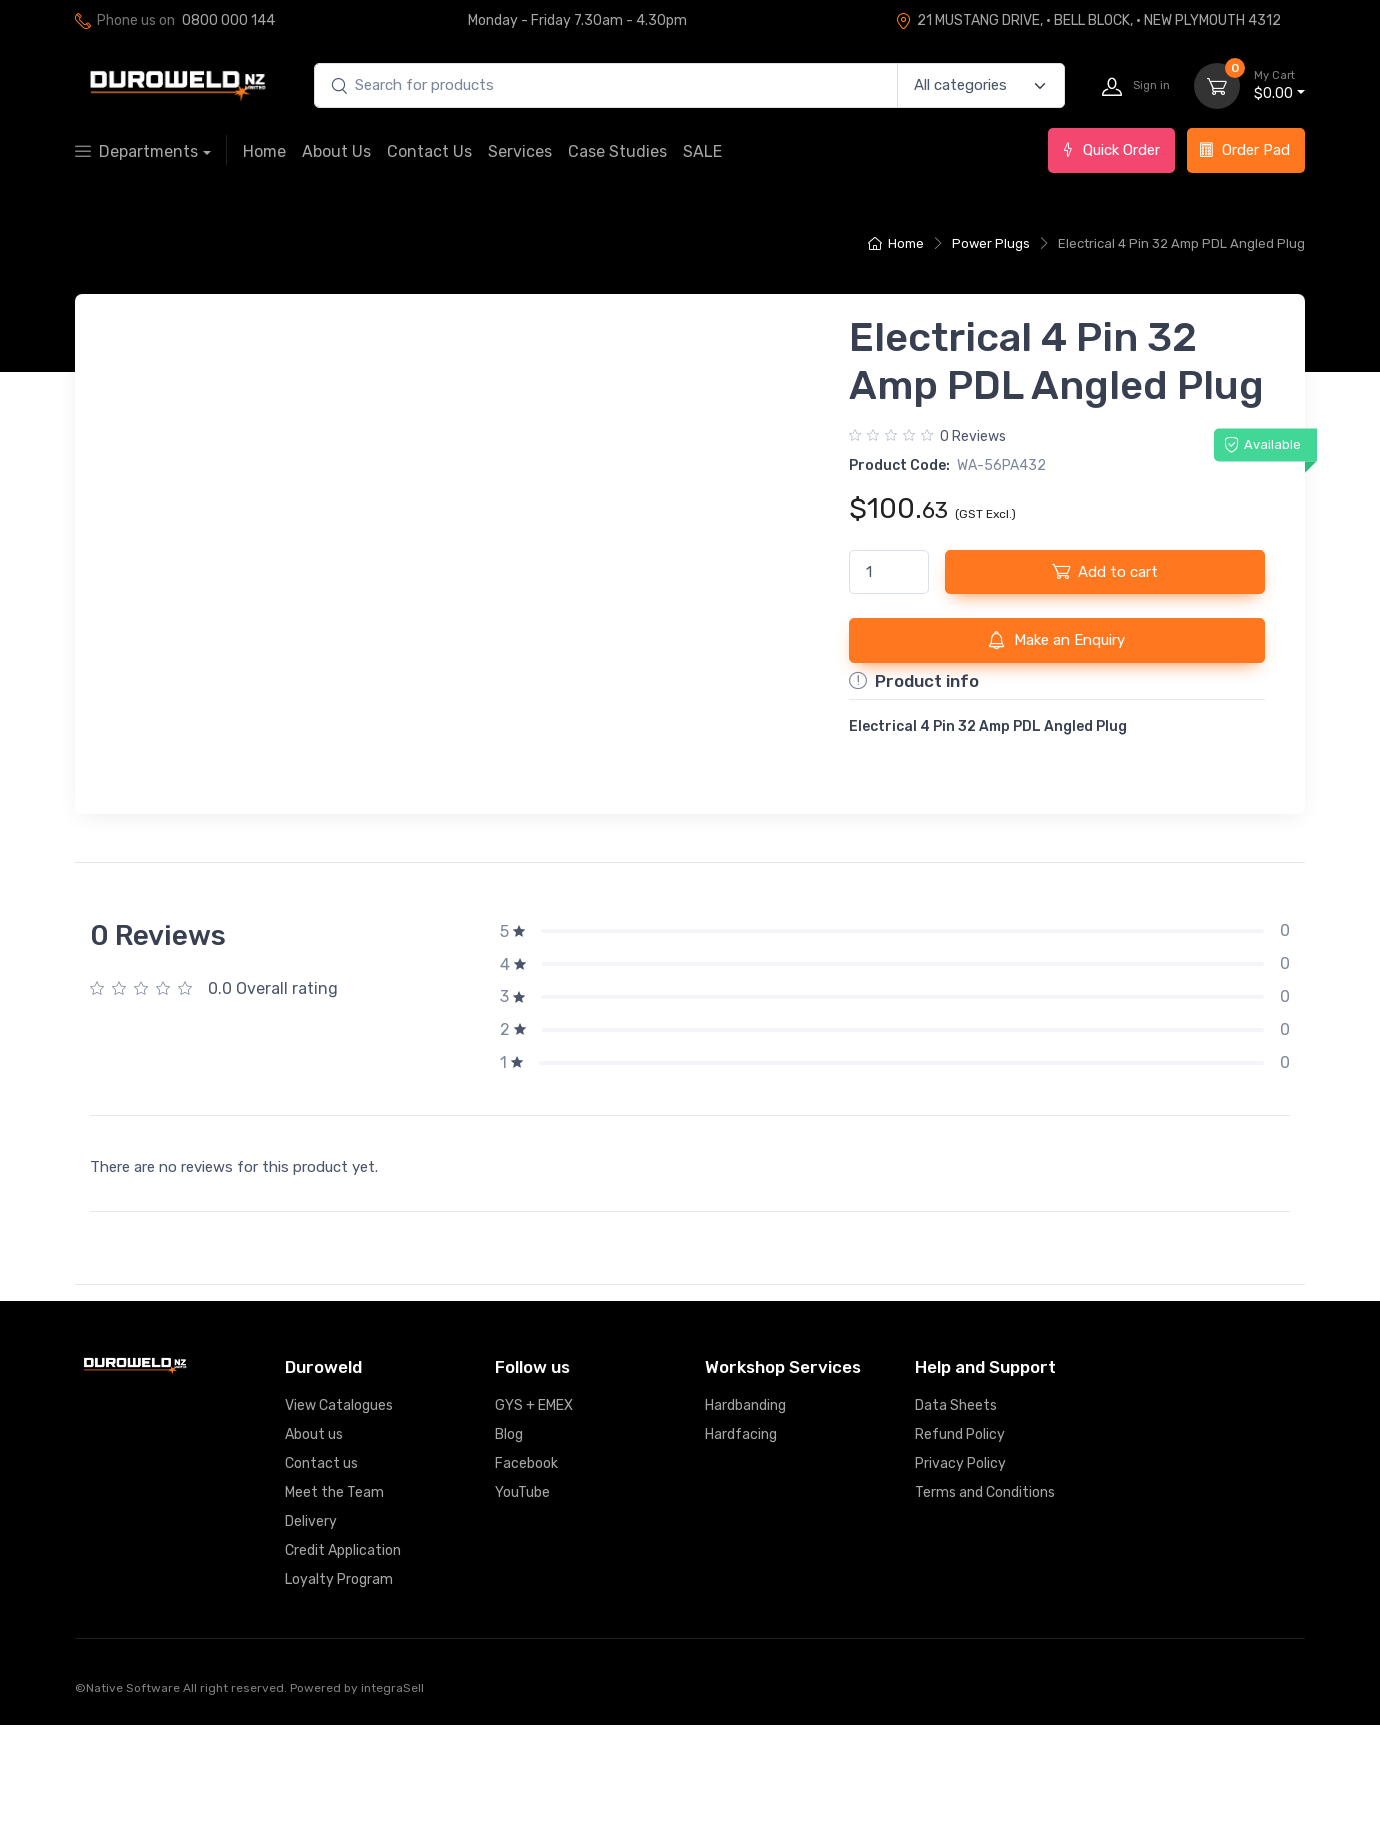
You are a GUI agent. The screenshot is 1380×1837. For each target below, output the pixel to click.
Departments (136, 151)
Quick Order (1110, 150)
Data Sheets (956, 1517)
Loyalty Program (339, 1691)
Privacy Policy (960, 1575)
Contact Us (429, 151)
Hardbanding (745, 1517)
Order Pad (1244, 150)
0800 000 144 (228, 20)
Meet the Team (334, 1604)
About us (314, 1546)
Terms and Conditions (985, 1604)
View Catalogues (339, 1517)
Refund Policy (960, 1546)
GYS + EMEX (534, 1517)
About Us (336, 151)
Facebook (526, 1575)
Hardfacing (741, 1546)
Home (264, 151)
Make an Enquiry (1056, 640)
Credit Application (343, 1662)
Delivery (311, 1633)
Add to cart (1105, 571)
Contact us (321, 1575)
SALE (702, 151)
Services (520, 151)
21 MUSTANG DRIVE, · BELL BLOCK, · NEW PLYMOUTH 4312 (1088, 20)
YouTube (522, 1604)
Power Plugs (991, 243)
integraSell (392, 1800)
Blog (509, 1546)
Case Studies (617, 151)
